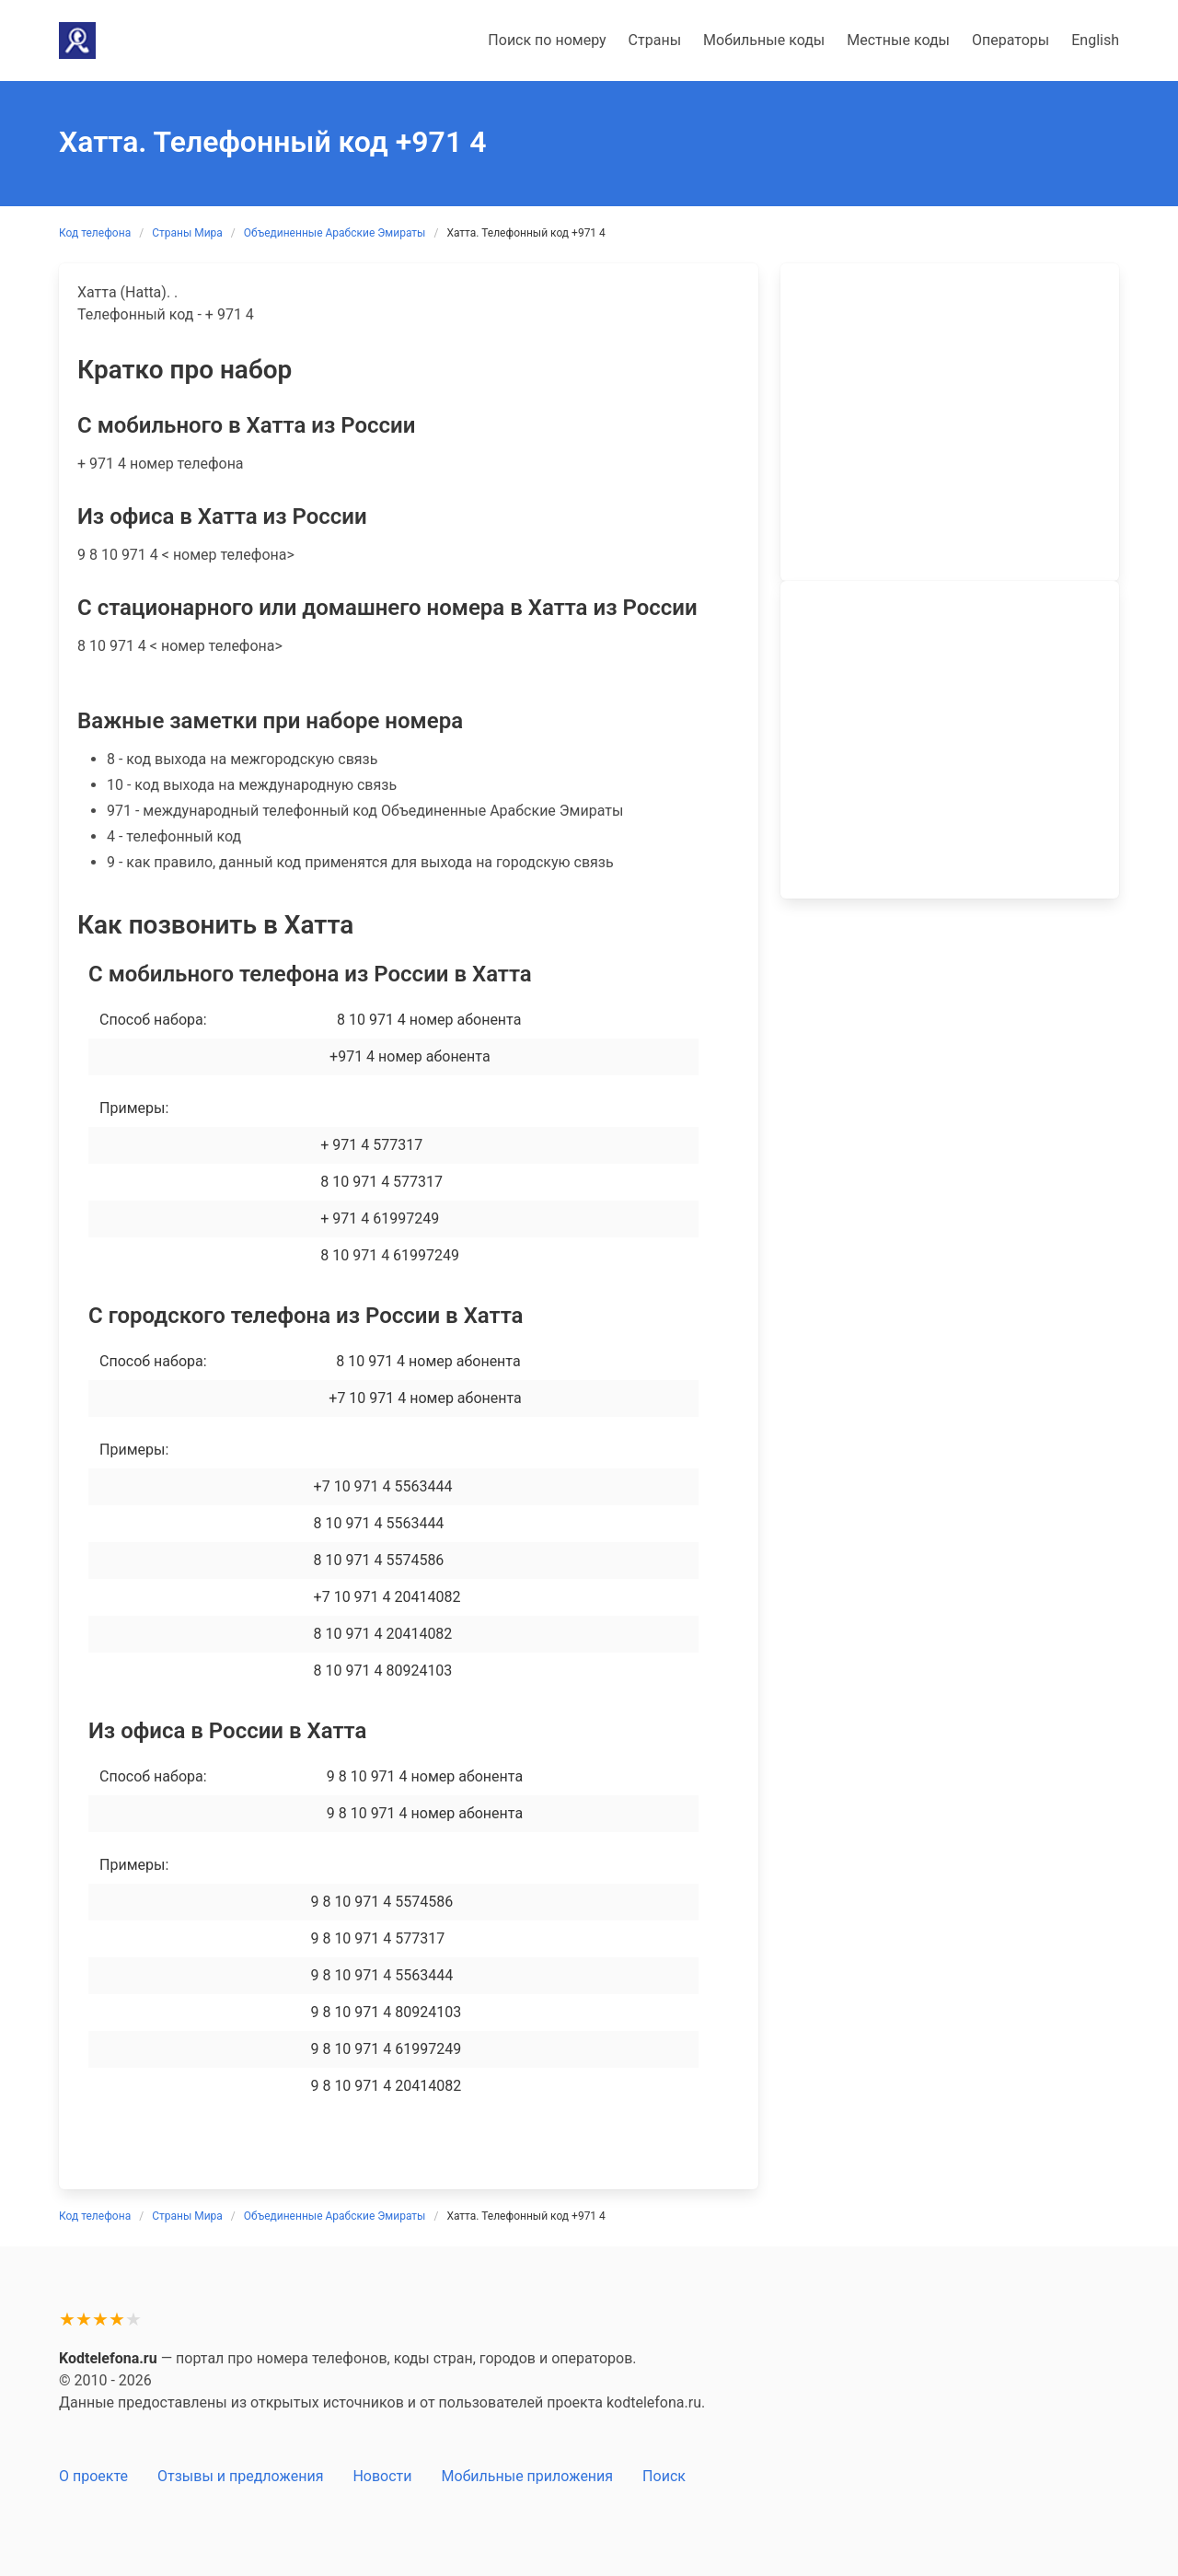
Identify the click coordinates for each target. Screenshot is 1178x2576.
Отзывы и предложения (240, 2476)
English (1095, 40)
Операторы (1010, 40)
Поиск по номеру (547, 40)
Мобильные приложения (528, 2476)
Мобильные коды (764, 40)
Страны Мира (187, 232)
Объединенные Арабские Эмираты (335, 232)
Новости (381, 2476)
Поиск (664, 2476)
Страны (655, 40)
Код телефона (95, 232)
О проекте (93, 2476)
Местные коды (898, 40)
